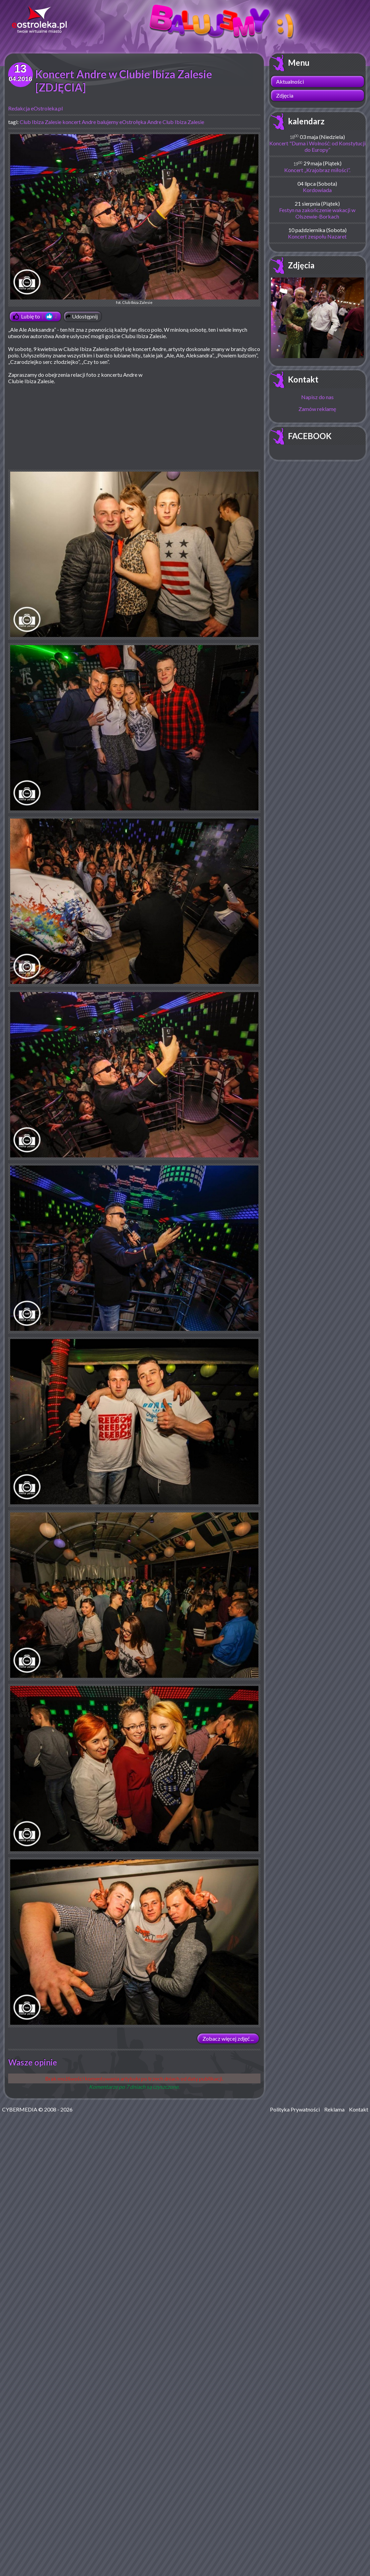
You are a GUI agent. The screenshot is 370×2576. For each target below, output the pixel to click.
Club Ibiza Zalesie (40, 122)
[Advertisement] (203, 420)
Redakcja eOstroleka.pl (35, 108)
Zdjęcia (284, 95)
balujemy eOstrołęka (121, 122)
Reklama (334, 2109)
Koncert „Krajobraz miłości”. (317, 170)
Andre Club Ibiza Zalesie (175, 122)
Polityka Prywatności (295, 2109)
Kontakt (303, 379)
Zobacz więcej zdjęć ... (228, 2038)
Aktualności (290, 81)
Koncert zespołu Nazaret (317, 236)
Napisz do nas (317, 397)
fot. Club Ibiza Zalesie (134, 219)
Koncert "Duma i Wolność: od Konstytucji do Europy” (317, 146)
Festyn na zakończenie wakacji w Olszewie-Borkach (317, 213)
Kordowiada (317, 190)
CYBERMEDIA (19, 2109)
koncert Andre (79, 122)
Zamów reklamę (317, 409)
